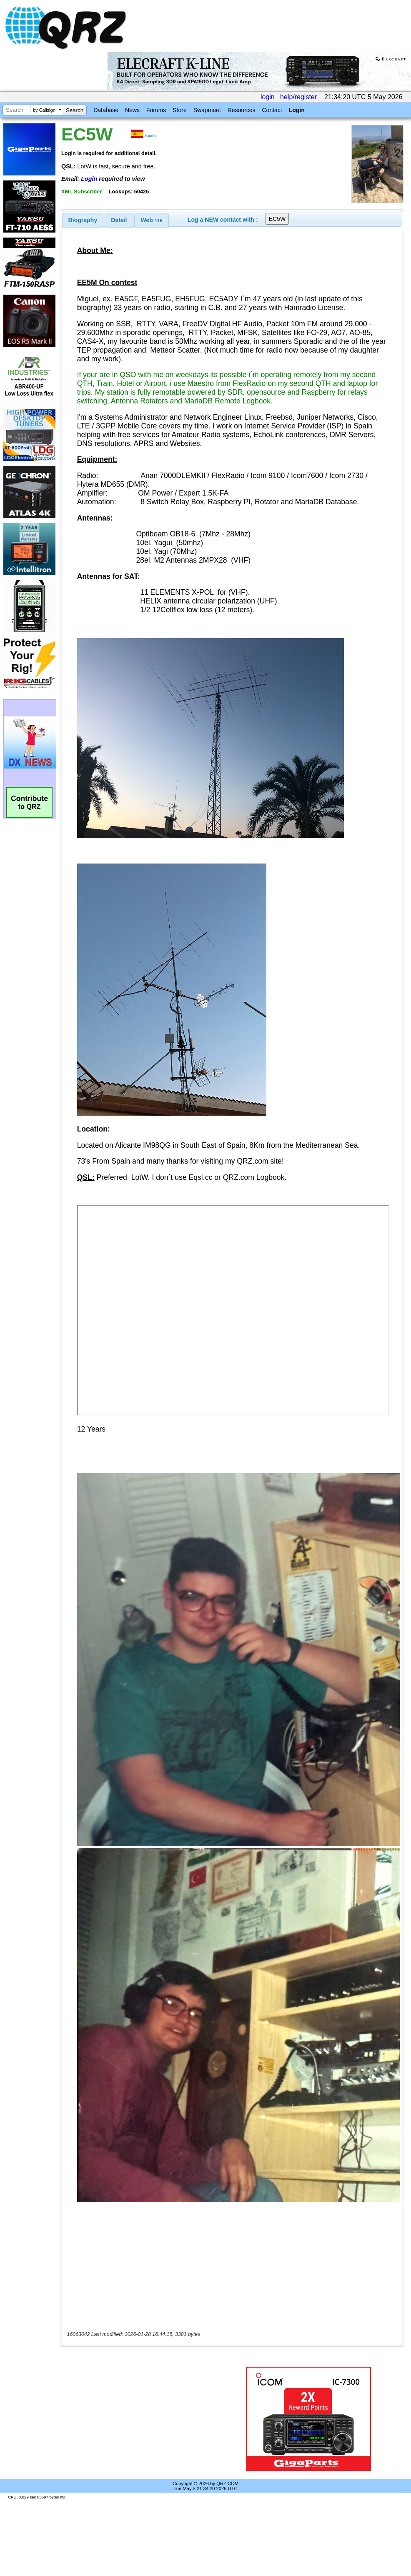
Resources (242, 110)
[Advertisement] (142, 2419)
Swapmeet (207, 110)
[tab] (83, 220)
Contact (272, 110)
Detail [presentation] (119, 220)
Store (179, 110)
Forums (156, 110)
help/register (298, 96)
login (268, 96)
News (132, 110)
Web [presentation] (152, 220)
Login (297, 110)
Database (105, 110)
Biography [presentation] (83, 220)
